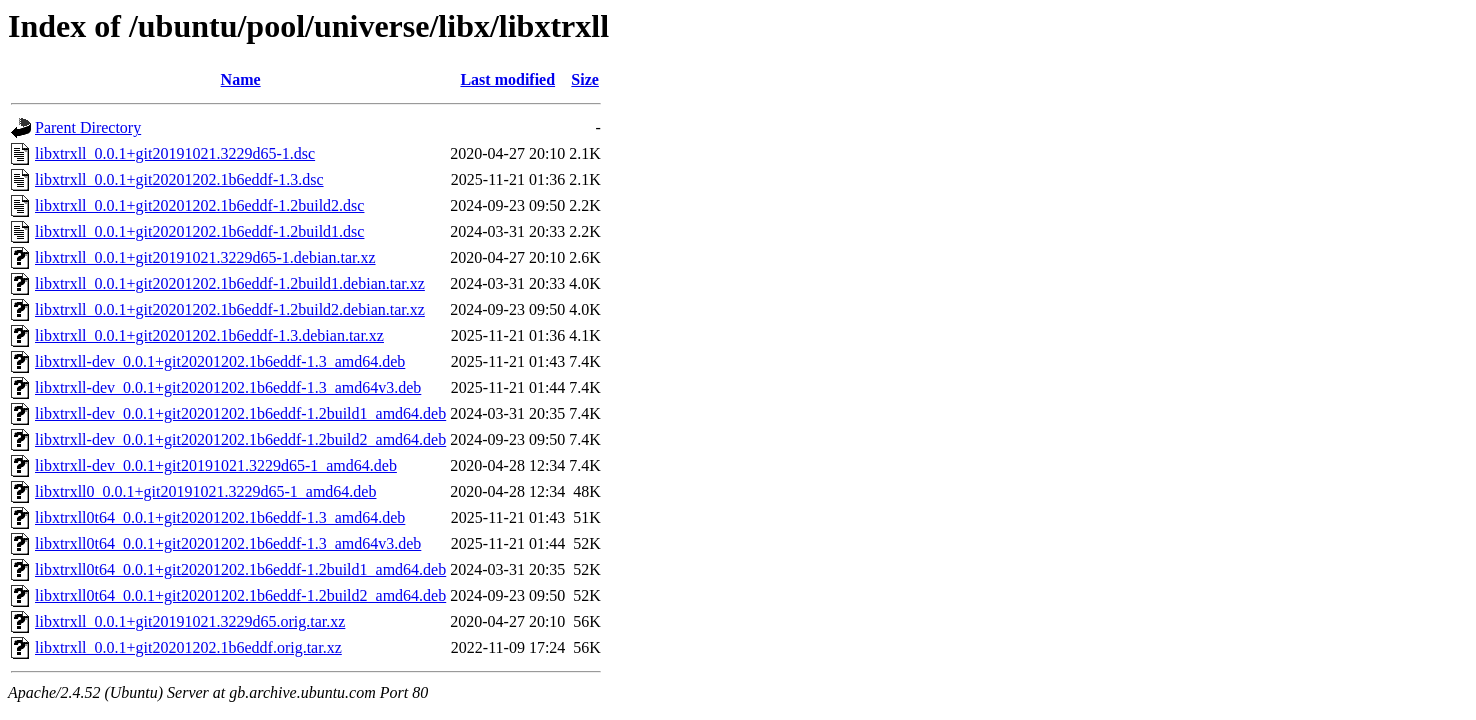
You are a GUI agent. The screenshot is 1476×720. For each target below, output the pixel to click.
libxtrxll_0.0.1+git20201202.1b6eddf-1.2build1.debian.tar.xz (230, 283)
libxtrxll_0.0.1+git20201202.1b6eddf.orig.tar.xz (188, 647)
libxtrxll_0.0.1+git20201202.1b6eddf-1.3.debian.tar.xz (209, 335)
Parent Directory (88, 127)
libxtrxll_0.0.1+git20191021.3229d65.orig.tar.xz (190, 621)
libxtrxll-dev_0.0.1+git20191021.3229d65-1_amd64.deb (216, 465)
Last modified (507, 79)
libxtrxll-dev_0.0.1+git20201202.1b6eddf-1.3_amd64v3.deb (228, 387)
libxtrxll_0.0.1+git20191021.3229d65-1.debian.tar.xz (205, 257)
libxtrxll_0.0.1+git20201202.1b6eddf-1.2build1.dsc (199, 231)
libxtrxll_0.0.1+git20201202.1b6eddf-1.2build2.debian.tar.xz (230, 309)
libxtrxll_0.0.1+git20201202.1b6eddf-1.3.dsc (179, 179)
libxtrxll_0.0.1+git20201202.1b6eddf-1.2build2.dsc (199, 205)
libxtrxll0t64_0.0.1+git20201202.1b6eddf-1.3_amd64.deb (220, 517)
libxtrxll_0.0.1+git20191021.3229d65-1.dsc (175, 153)
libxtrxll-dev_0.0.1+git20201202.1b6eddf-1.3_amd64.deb (220, 361)
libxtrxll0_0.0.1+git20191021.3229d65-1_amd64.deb (205, 491)
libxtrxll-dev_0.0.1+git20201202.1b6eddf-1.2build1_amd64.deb (240, 413)
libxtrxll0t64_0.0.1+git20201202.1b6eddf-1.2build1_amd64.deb (240, 569)
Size (585, 79)
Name (241, 79)
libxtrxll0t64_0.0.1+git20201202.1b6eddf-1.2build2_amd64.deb (240, 595)
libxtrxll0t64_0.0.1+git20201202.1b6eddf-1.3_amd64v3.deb (228, 543)
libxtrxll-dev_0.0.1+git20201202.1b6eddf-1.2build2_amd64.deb (240, 439)
